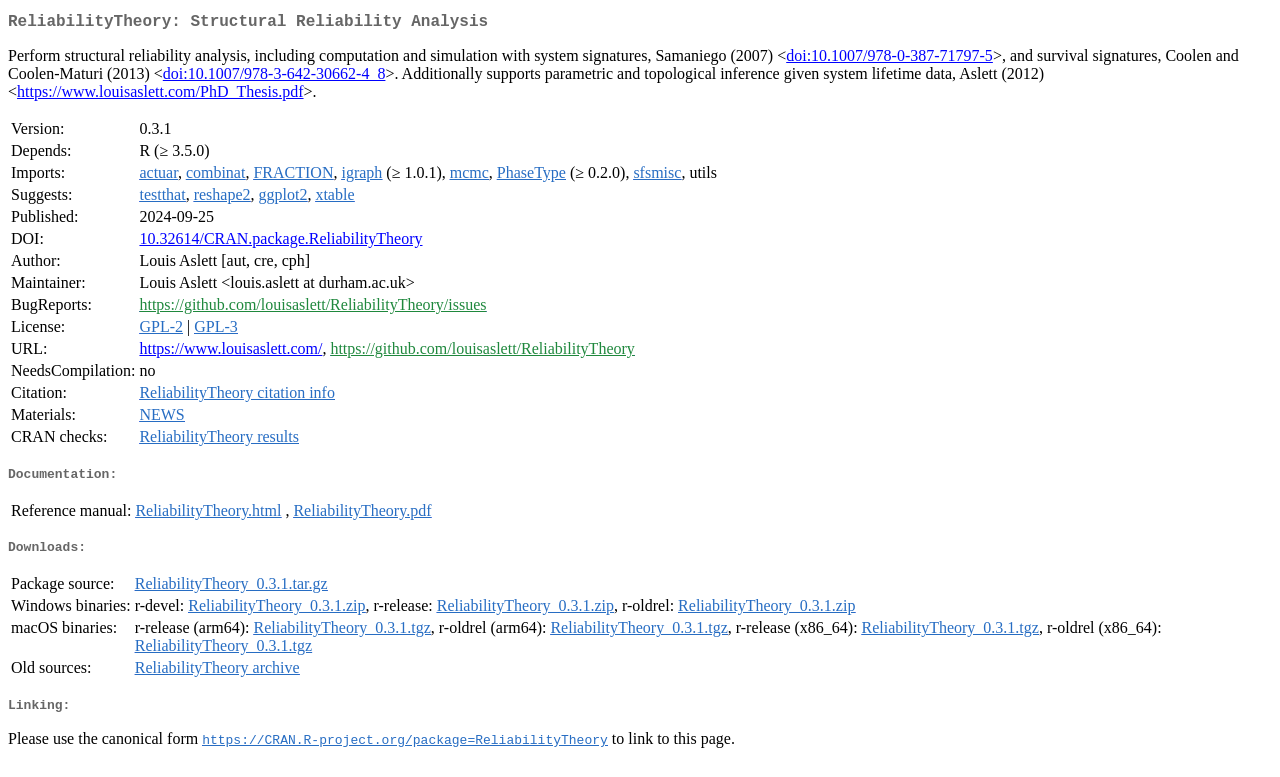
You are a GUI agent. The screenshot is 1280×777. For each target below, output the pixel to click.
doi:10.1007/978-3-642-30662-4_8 (274, 77)
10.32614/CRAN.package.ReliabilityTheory (280, 242)
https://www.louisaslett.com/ (230, 352)
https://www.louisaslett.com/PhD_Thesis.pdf (160, 95)
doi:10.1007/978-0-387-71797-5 (889, 59)
